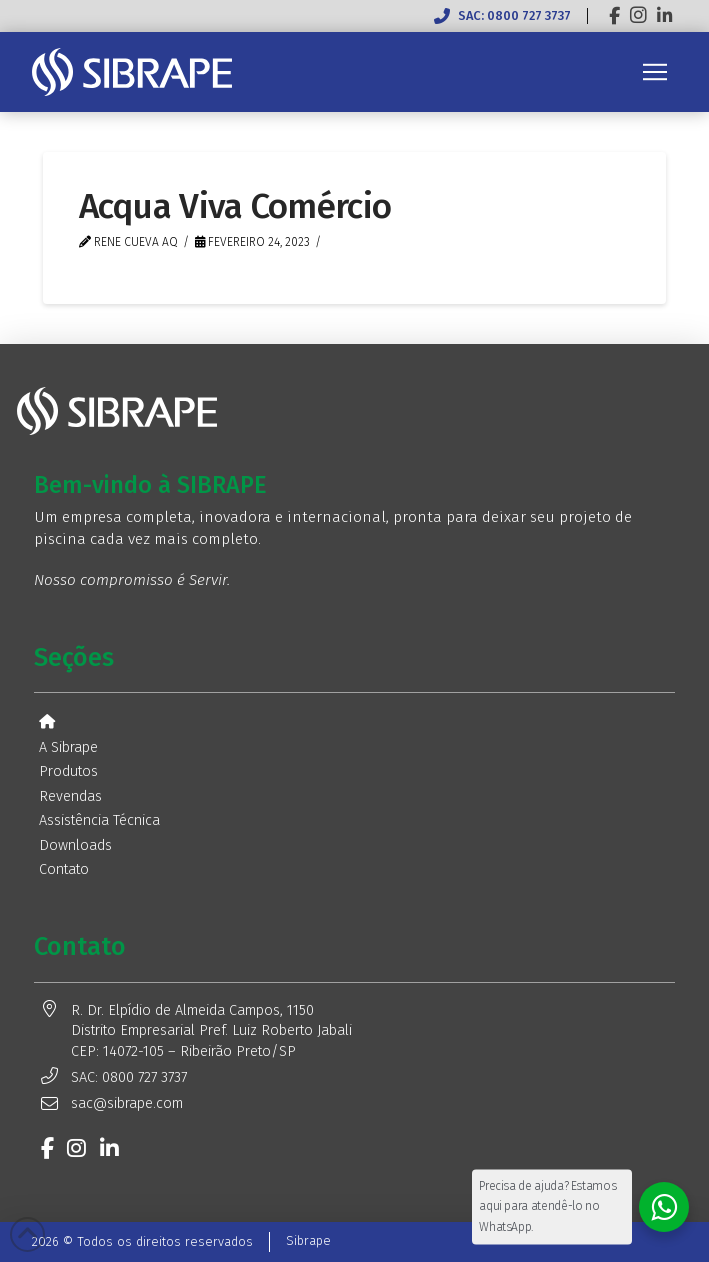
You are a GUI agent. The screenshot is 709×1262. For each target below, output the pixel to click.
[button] (655, 72)
